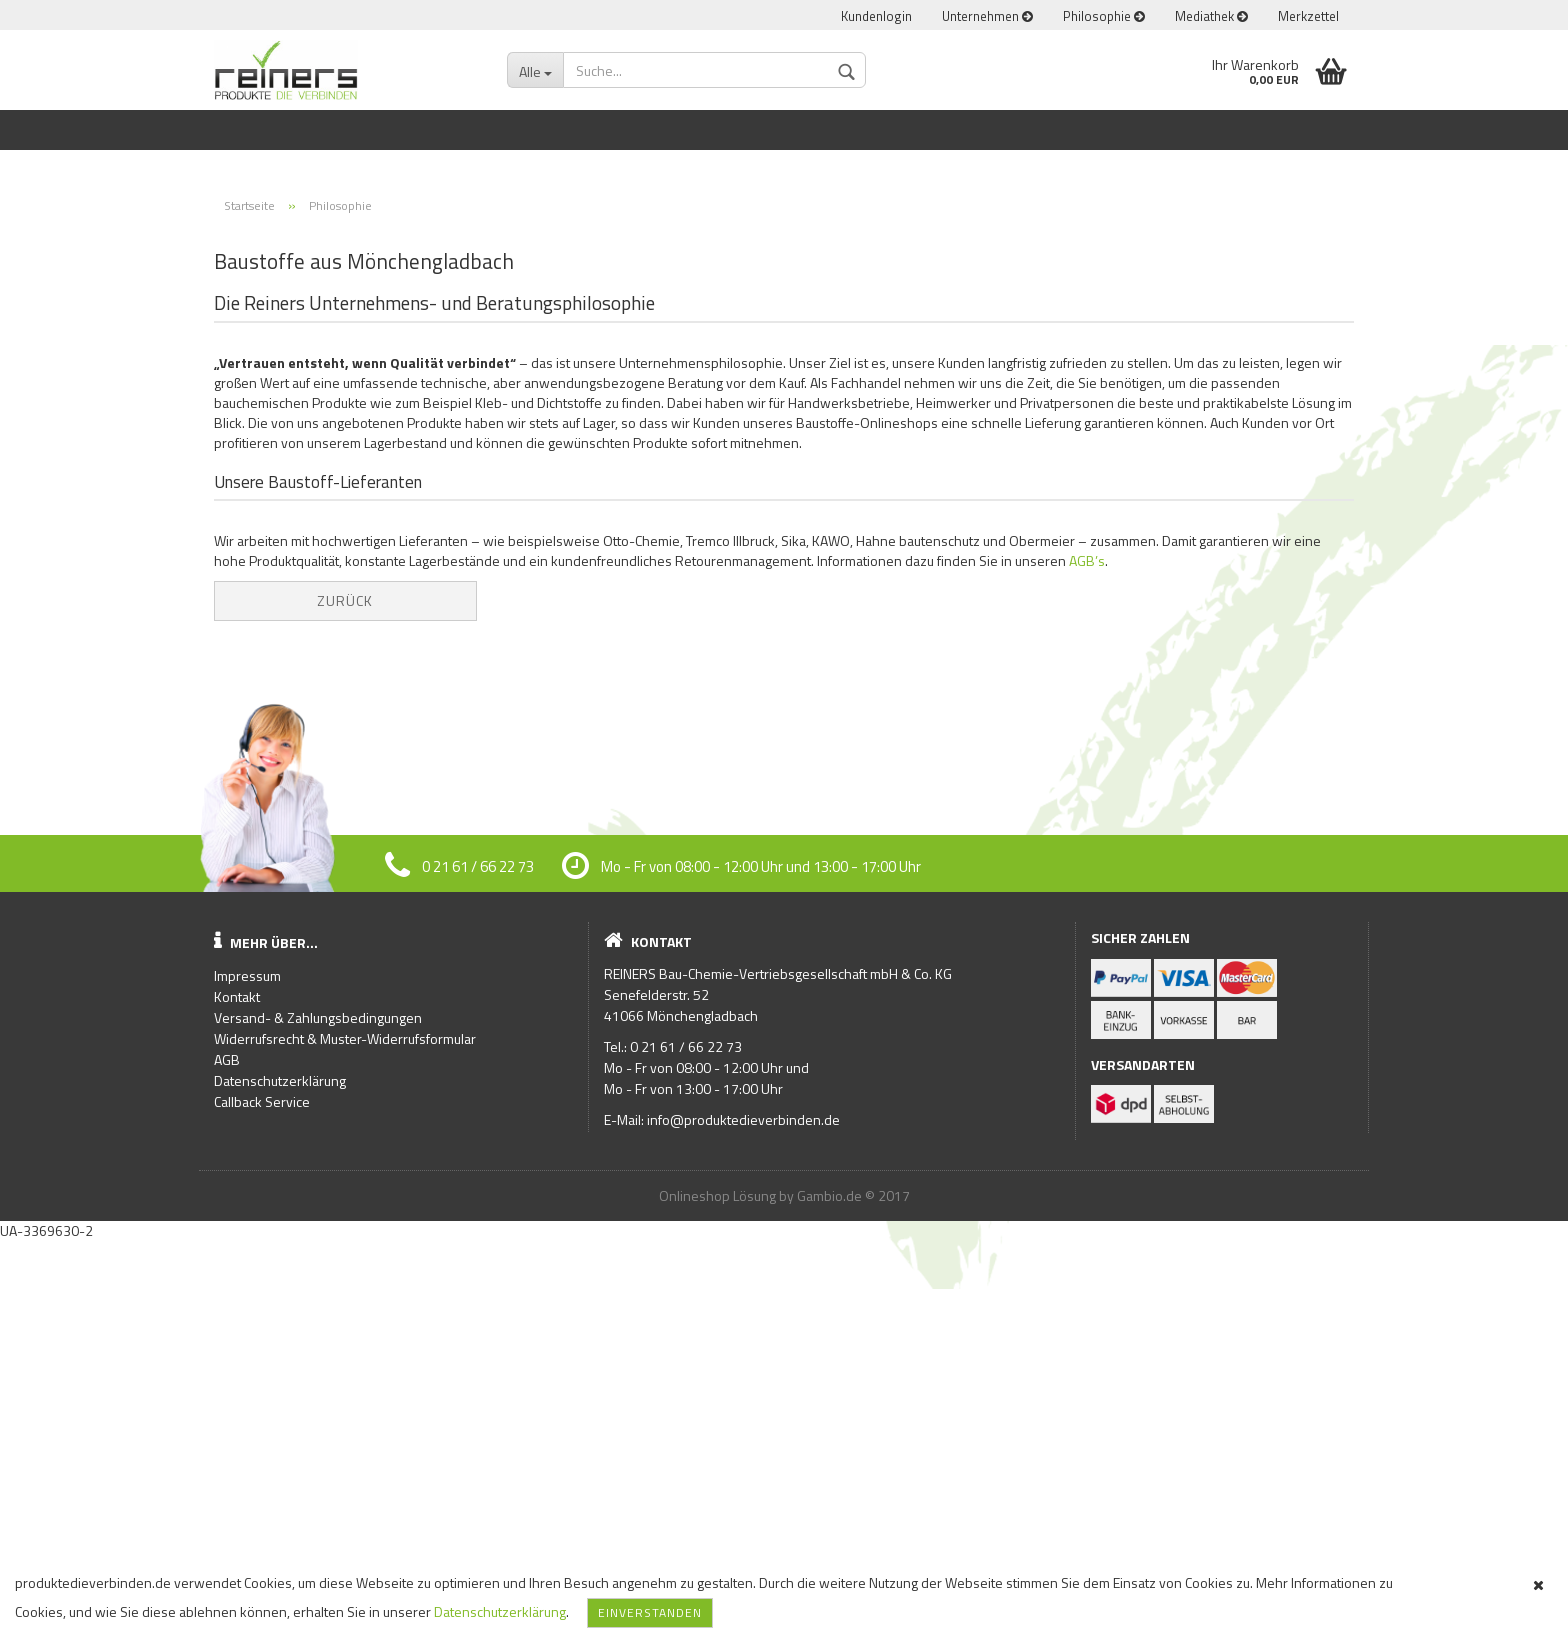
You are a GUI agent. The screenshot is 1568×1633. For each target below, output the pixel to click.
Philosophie (1104, 16)
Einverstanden (650, 1612)
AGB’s (1087, 952)
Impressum (247, 1367)
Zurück (345, 992)
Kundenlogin (876, 16)
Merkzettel (1308, 16)
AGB (227, 1451)
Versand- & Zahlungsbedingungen (318, 1409)
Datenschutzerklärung (500, 1611)
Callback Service (262, 1493)
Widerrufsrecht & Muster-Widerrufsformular (345, 1430)
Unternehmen (987, 16)
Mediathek (1211, 16)
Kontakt (237, 1388)
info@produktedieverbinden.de (743, 1511)
